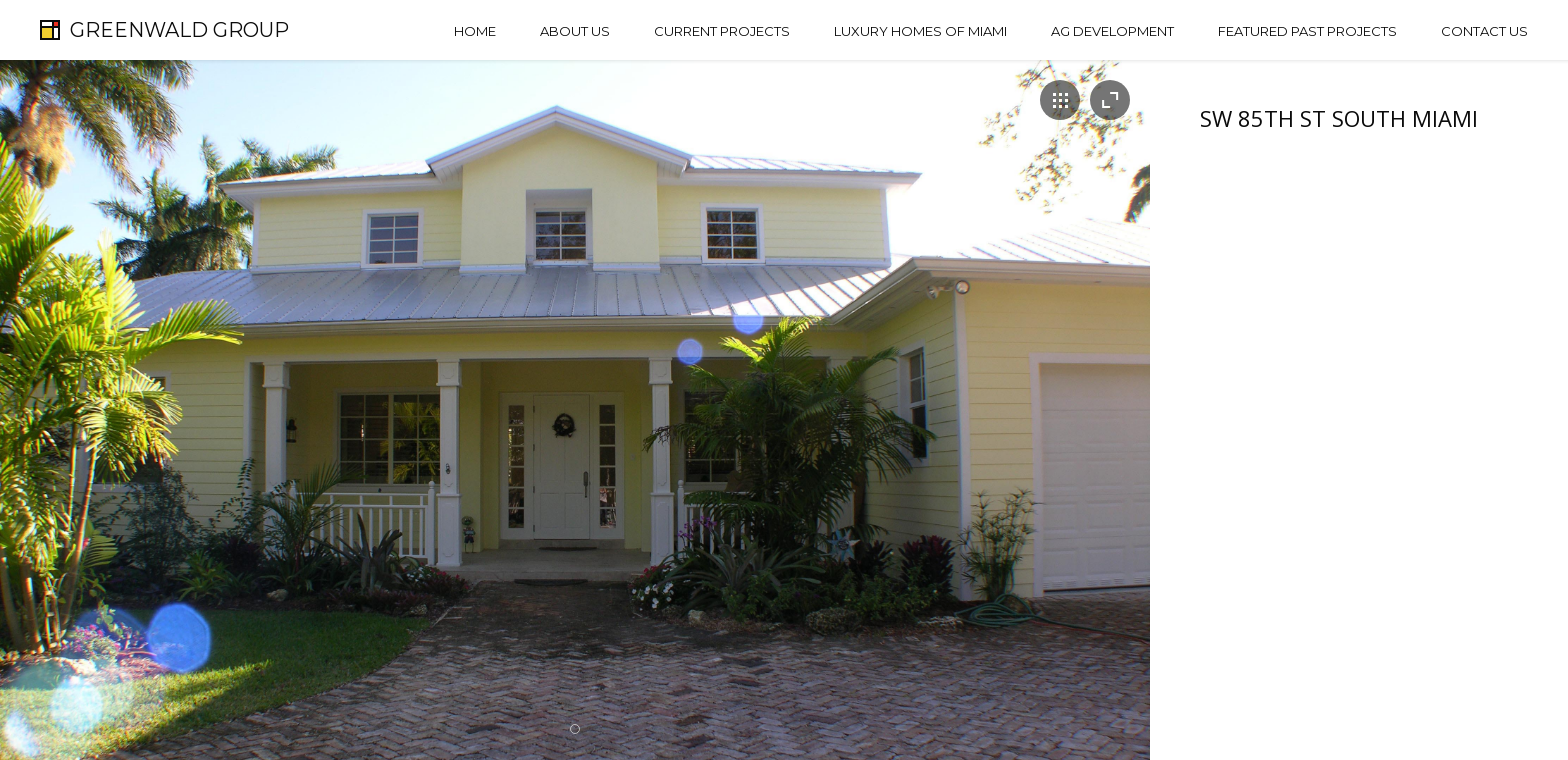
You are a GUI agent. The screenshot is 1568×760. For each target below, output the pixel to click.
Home (475, 31)
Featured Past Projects (1307, 31)
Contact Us (1484, 31)
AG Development (1112, 31)
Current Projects (722, 31)
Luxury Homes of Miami (920, 31)
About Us (575, 31)
